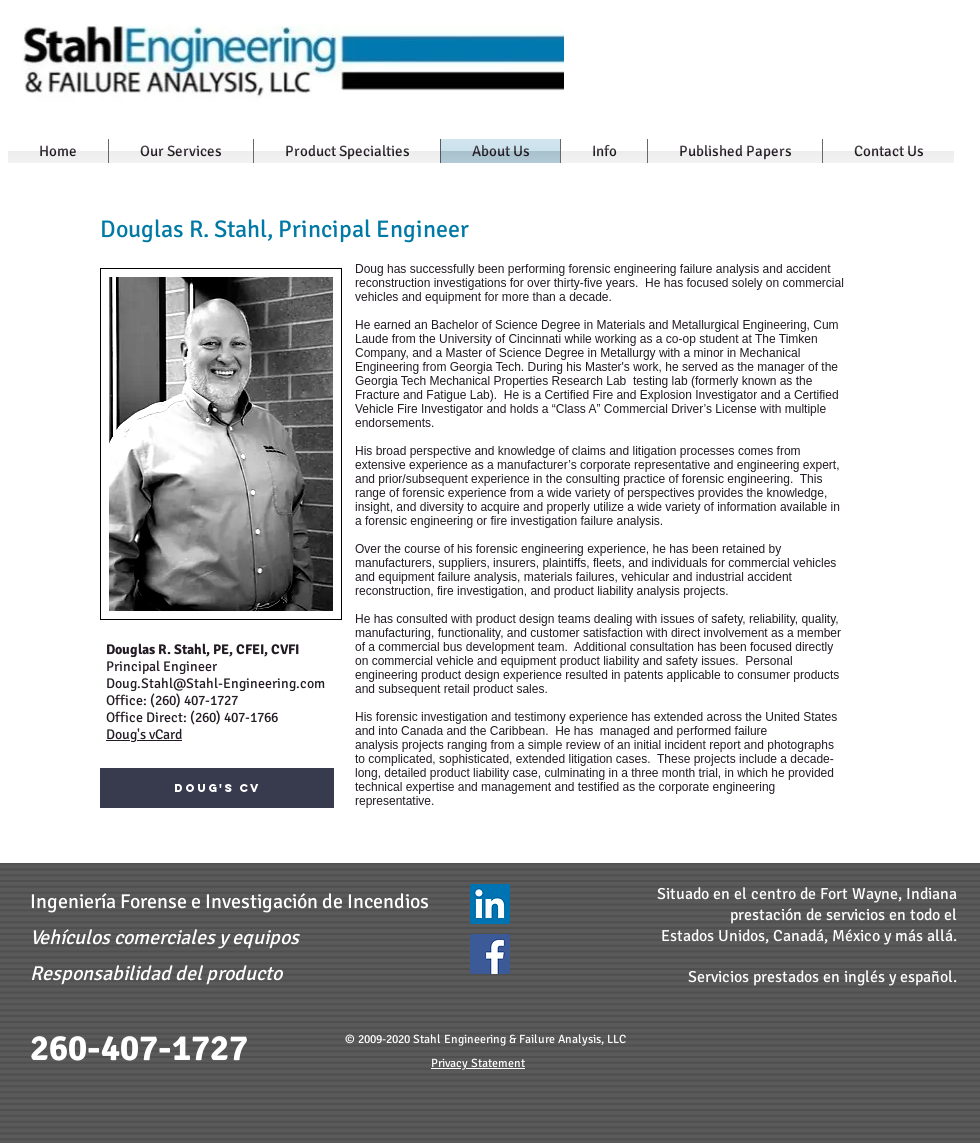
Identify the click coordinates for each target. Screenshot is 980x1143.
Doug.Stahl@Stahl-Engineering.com (215, 683)
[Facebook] (490, 954)
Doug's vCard (144, 734)
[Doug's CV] (217, 788)
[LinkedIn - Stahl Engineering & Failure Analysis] (490, 904)
